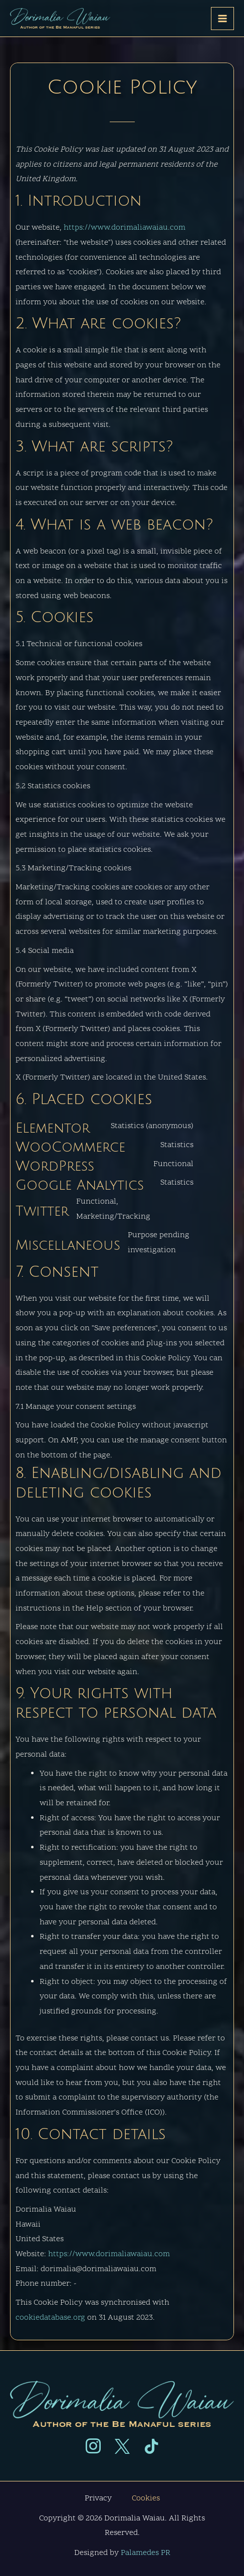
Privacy (98, 2498)
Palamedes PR (145, 2552)
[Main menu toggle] (222, 18)
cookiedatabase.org (50, 2317)
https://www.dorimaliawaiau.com (124, 227)
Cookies (146, 2498)
